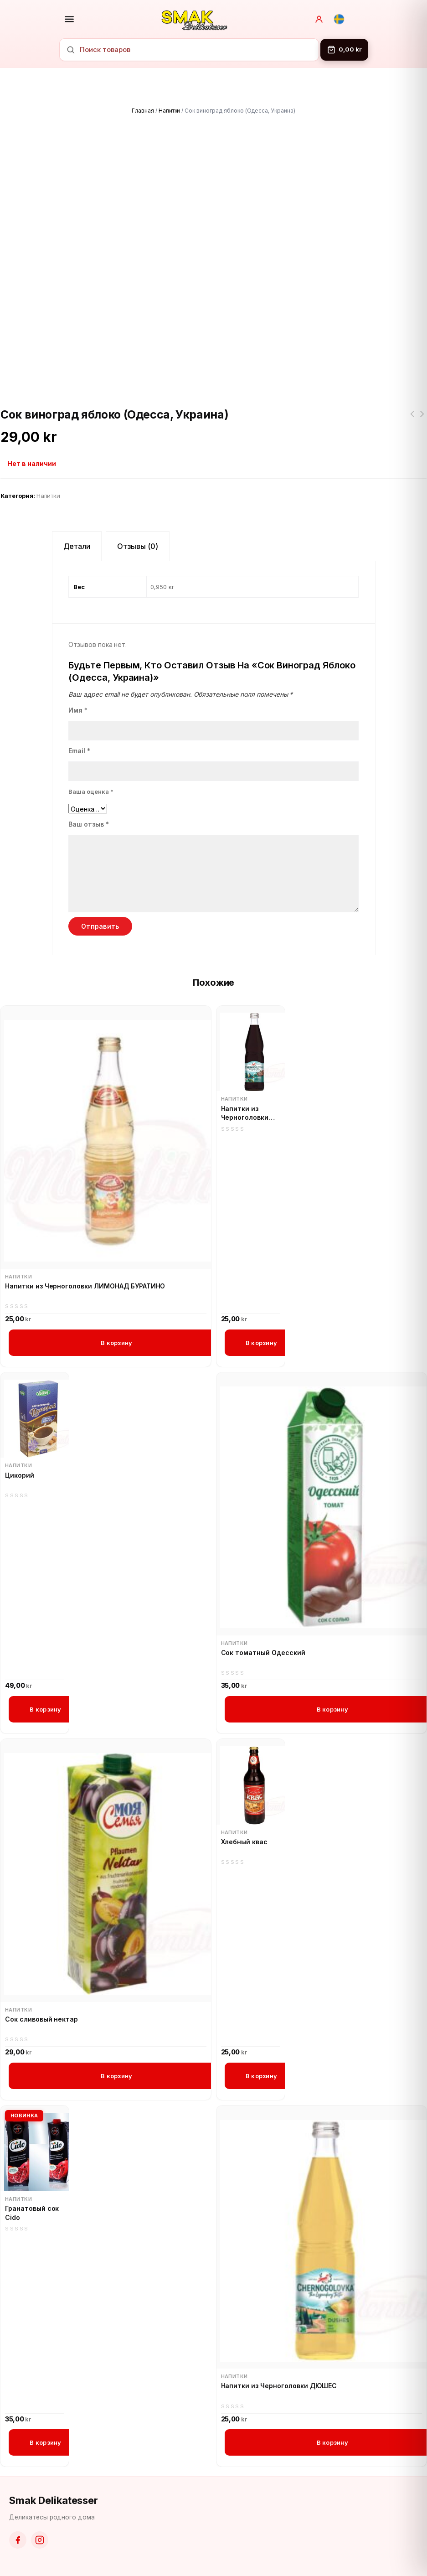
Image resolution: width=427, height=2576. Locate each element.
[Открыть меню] (69, 19)
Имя (77, 710)
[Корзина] (344, 50)
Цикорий (19, 1475)
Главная (143, 110)
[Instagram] (39, 2540)
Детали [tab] (77, 546)
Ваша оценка (90, 791)
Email (79, 751)
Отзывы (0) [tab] (137, 546)
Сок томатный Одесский (263, 1652)
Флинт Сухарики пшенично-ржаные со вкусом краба (412, 419)
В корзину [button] (116, 1342)
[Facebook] (17, 2540)
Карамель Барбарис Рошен (422, 419)
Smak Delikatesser (53, 2500)
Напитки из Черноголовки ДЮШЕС (279, 2386)
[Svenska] (339, 19)
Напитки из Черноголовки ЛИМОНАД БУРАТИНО (85, 1286)
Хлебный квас (244, 1842)
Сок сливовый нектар (41, 2019)
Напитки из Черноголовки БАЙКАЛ (245, 1113)
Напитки (169, 110)
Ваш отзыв (88, 824)
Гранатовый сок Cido (32, 2212)
